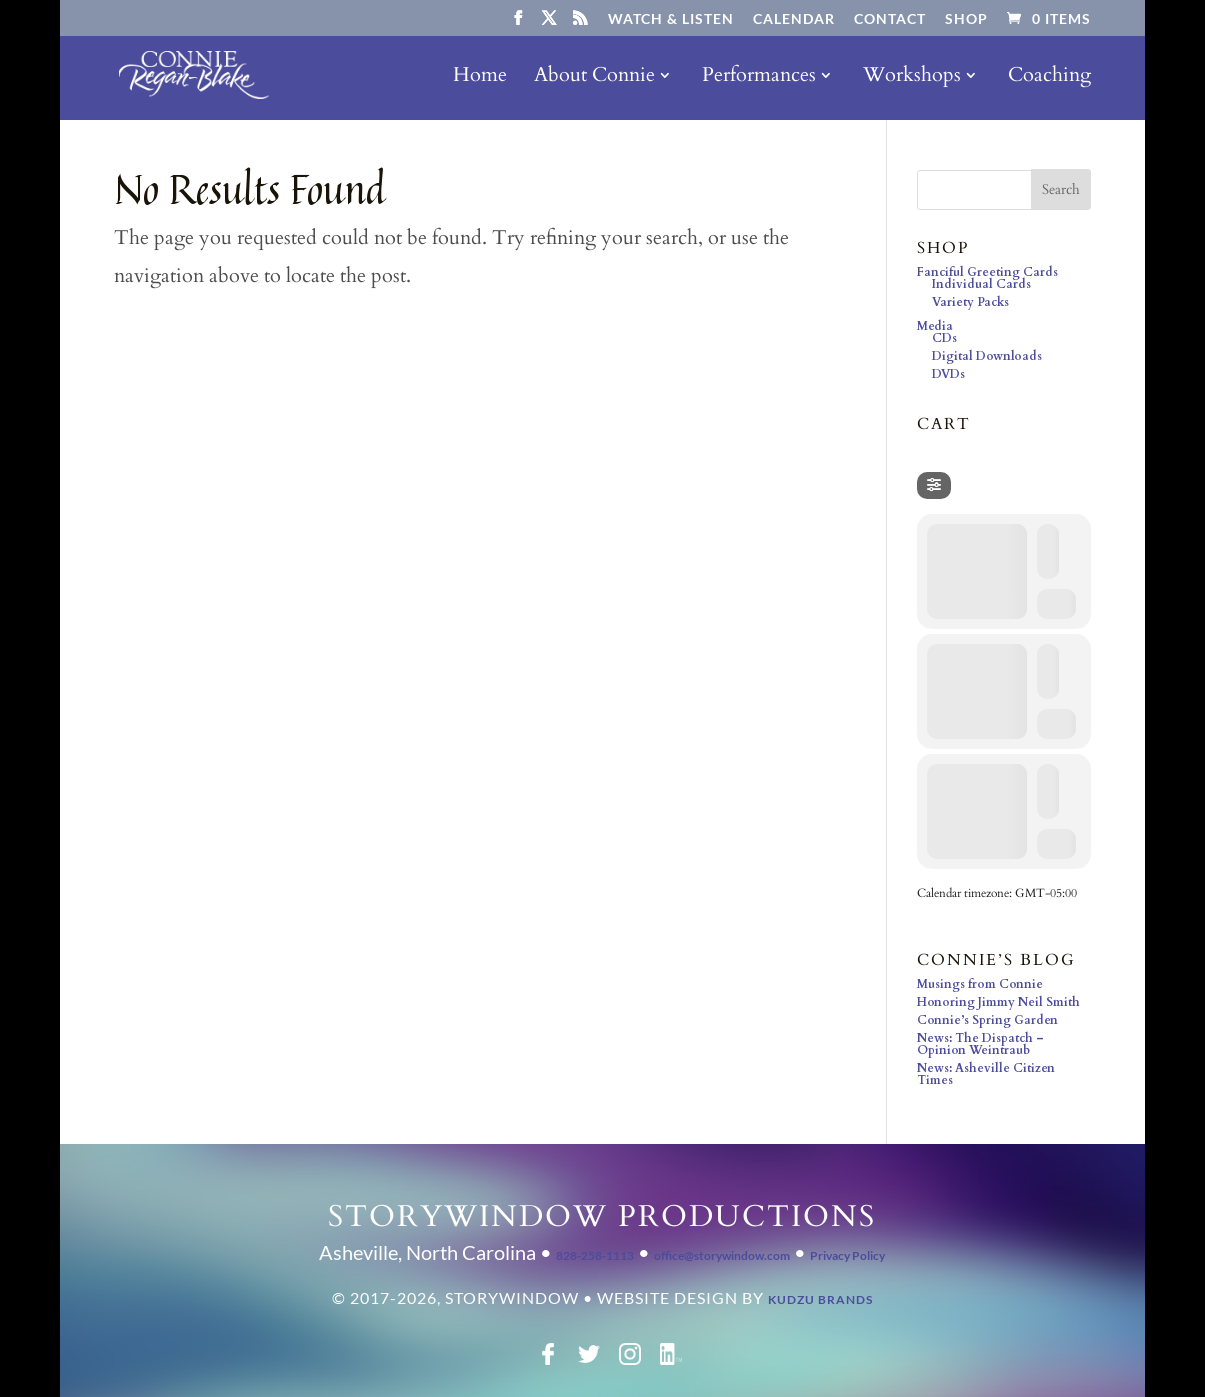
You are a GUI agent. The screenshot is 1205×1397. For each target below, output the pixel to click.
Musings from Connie (980, 984)
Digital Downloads (987, 356)
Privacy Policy (847, 1255)
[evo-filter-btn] (934, 485)
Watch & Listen (671, 19)
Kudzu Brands (820, 1299)
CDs (944, 338)
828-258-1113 (595, 1255)
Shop (966, 19)
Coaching (1049, 78)
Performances (759, 78)
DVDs (948, 374)
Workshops (912, 78)
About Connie (594, 78)
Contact (890, 19)
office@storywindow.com (722, 1255)
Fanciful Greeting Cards (987, 272)
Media (935, 326)
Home (480, 78)
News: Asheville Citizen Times (986, 1074)
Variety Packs (970, 302)
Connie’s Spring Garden (987, 1020)
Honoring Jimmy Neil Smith (998, 1002)
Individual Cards (981, 284)
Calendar (794, 19)
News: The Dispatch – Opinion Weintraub (980, 1044)
